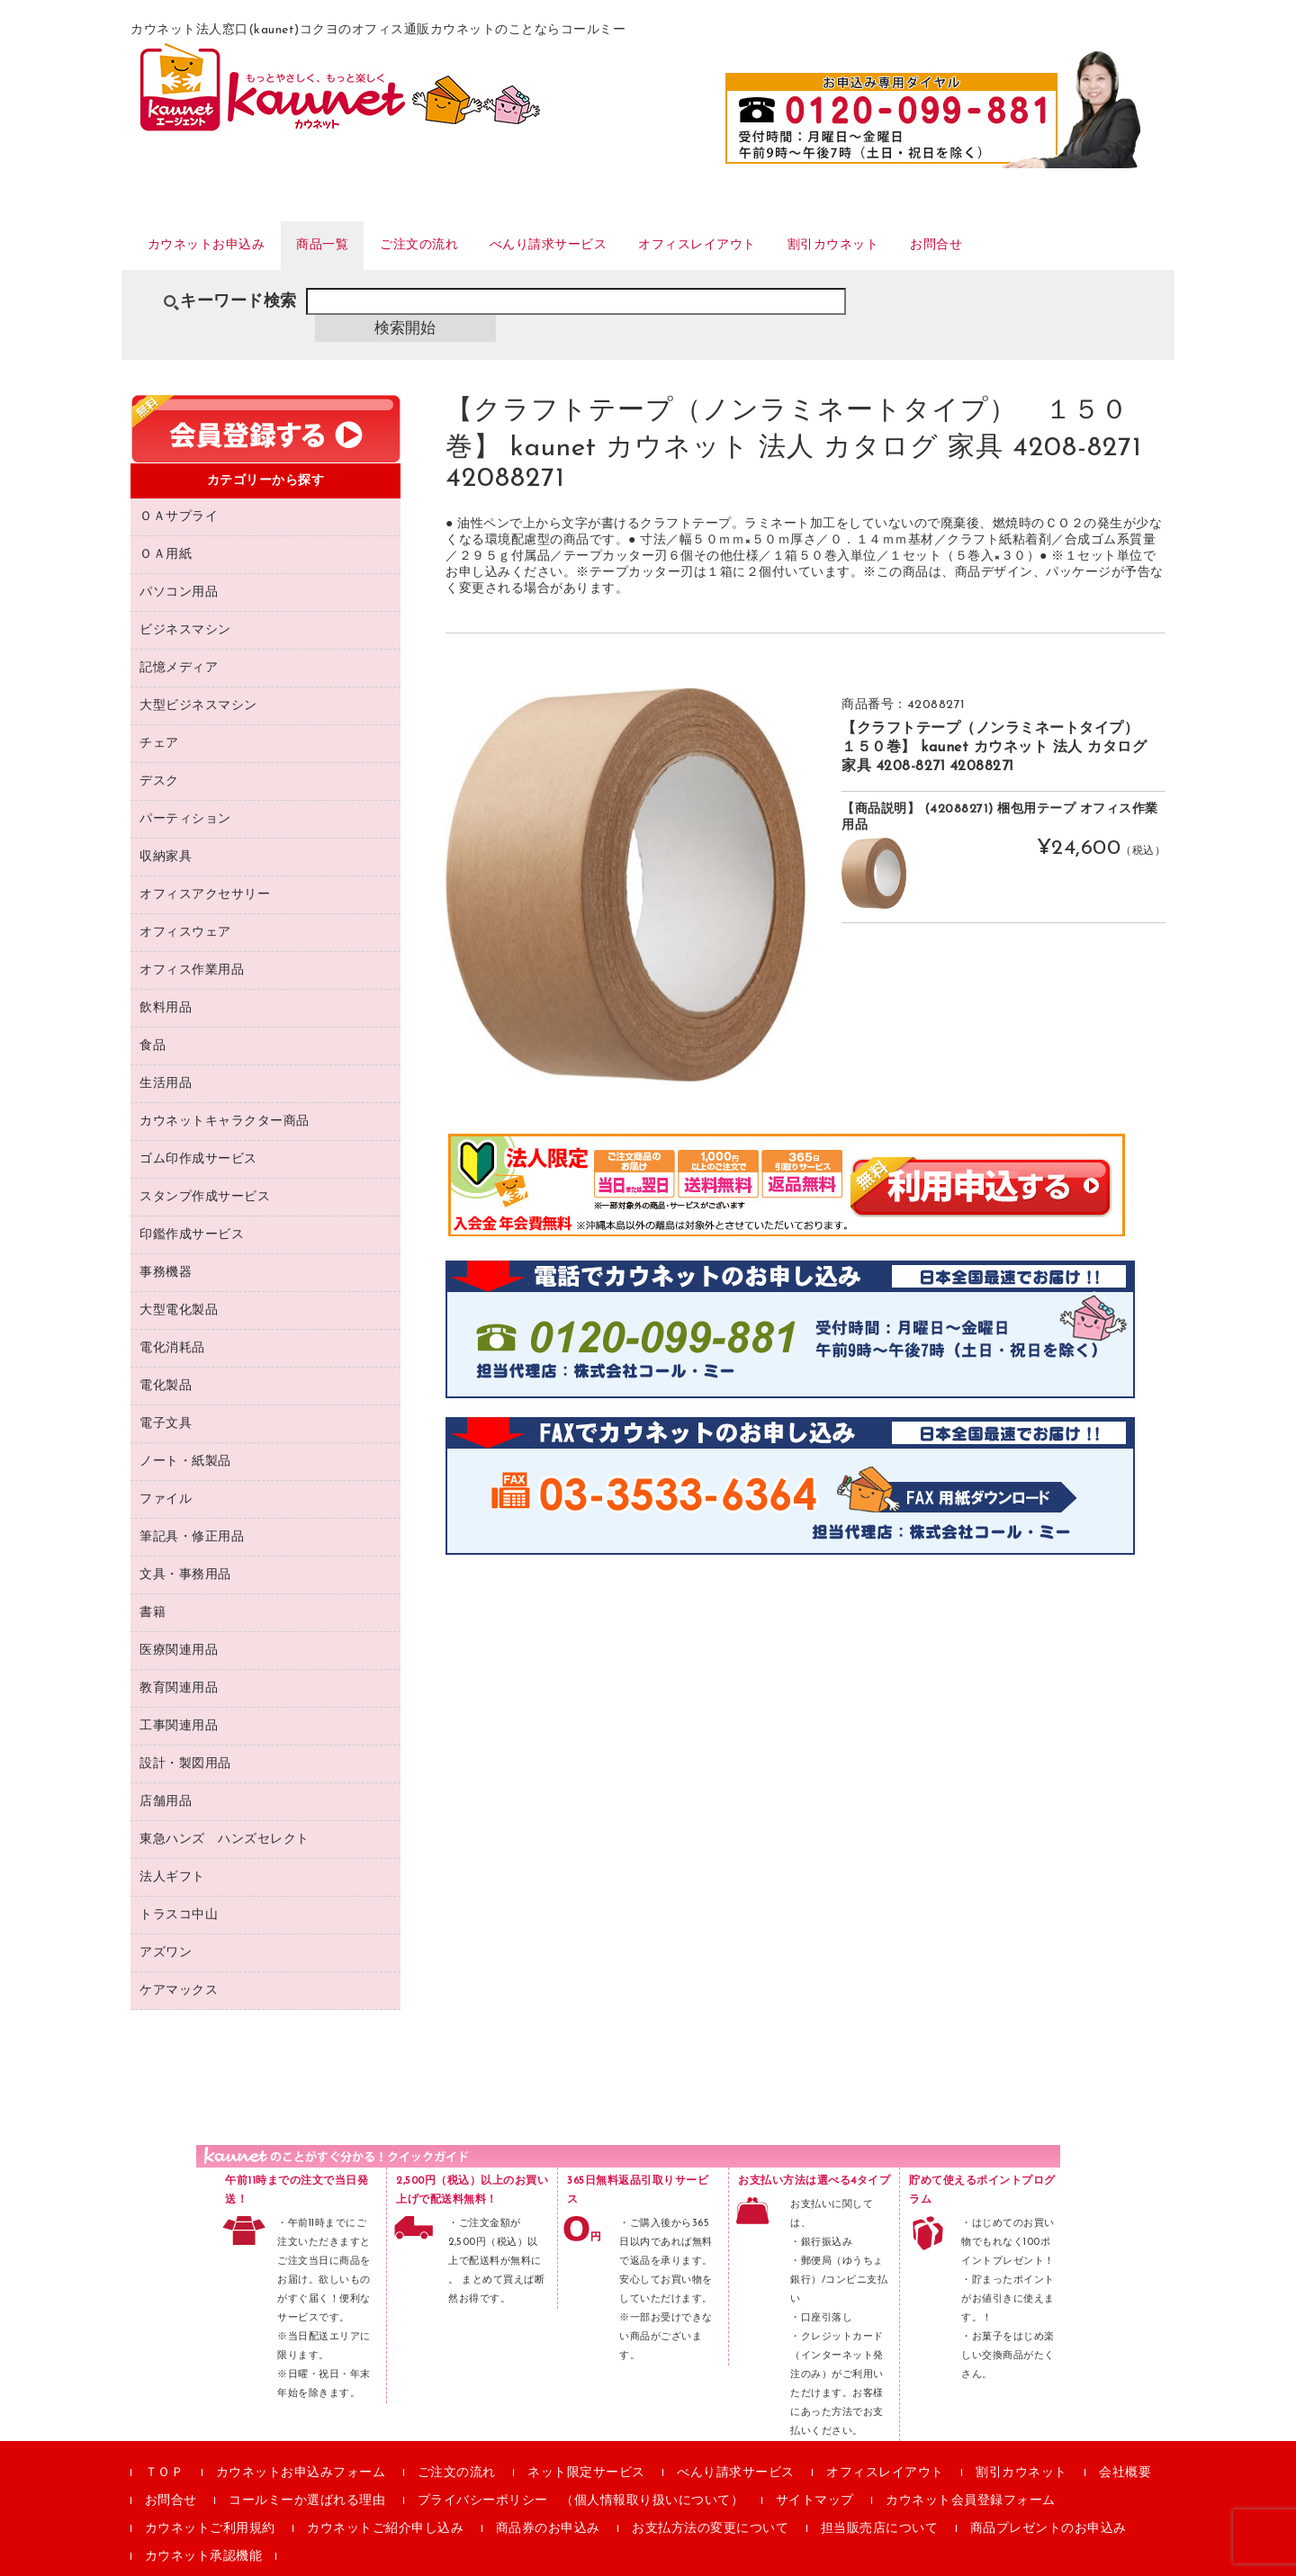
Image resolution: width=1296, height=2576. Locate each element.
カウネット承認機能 (204, 2529)
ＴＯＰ (164, 2446)
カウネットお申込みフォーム (301, 2446)
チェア (159, 716)
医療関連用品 (179, 1623)
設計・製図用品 (185, 1737)
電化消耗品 (172, 1321)
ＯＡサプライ (179, 490)
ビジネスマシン (185, 603)
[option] (626, 857)
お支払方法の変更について (710, 2502)
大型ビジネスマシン (198, 679)
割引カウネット (948, 242)
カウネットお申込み (217, 242)
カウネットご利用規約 (210, 2502)
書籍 (153, 1586)
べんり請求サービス (616, 242)
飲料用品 (166, 981)
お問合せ (1068, 242)
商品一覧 (352, 242)
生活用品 (166, 1057)
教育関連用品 (179, 1661)
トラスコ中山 (179, 1888)
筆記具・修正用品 (192, 1510)
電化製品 (166, 1359)
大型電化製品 (179, 1283)
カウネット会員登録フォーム (971, 2474)
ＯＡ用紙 (166, 527)
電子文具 (166, 1397)
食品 (153, 1019)
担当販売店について (880, 2502)
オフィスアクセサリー (205, 868)
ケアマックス (179, 1963)
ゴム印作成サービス (198, 1132)
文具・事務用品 (185, 1548)
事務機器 (166, 1245)
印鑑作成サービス (192, 1208)
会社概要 (1125, 2446)
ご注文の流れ (465, 242)
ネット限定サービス (586, 2446)
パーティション (185, 792)
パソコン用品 (179, 565)
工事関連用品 (179, 1699)
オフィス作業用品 (192, 943)
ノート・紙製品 (185, 1434)
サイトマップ (815, 2474)
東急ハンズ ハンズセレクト (225, 1812)
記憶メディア (179, 641)
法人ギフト (172, 1850)
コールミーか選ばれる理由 (307, 2474)
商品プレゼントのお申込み (1048, 2502)
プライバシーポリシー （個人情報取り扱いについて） (581, 2474)
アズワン (166, 1926)
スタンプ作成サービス (205, 1170)
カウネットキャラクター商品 (225, 1094)
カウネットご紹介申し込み (385, 2502)
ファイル (166, 1472)
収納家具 (166, 830)
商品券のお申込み (548, 2502)
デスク (159, 754)
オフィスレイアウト (790, 242)
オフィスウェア (185, 905)
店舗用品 (166, 1775)
